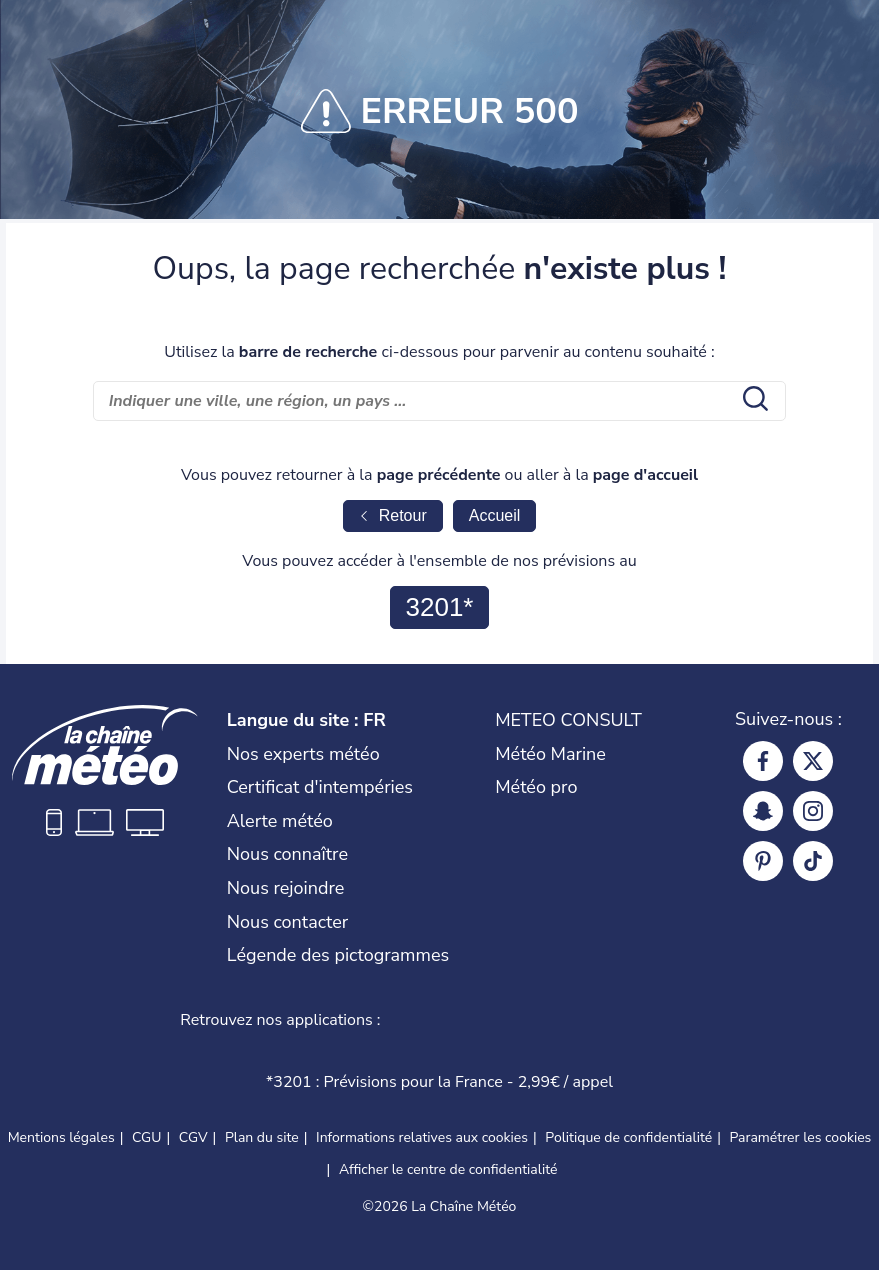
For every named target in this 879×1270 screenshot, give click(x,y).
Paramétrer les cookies (801, 1138)
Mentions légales (61, 1137)
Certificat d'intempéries (320, 787)
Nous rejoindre (286, 888)
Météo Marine (550, 754)
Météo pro (536, 787)
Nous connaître (287, 854)
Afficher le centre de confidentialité (448, 1170)
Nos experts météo (303, 754)
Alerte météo (280, 821)
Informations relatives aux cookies (422, 1137)
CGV (193, 1137)
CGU (146, 1137)
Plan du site (262, 1137)
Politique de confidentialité (628, 1137)
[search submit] (753, 401)
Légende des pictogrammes (338, 955)
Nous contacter (288, 922)
